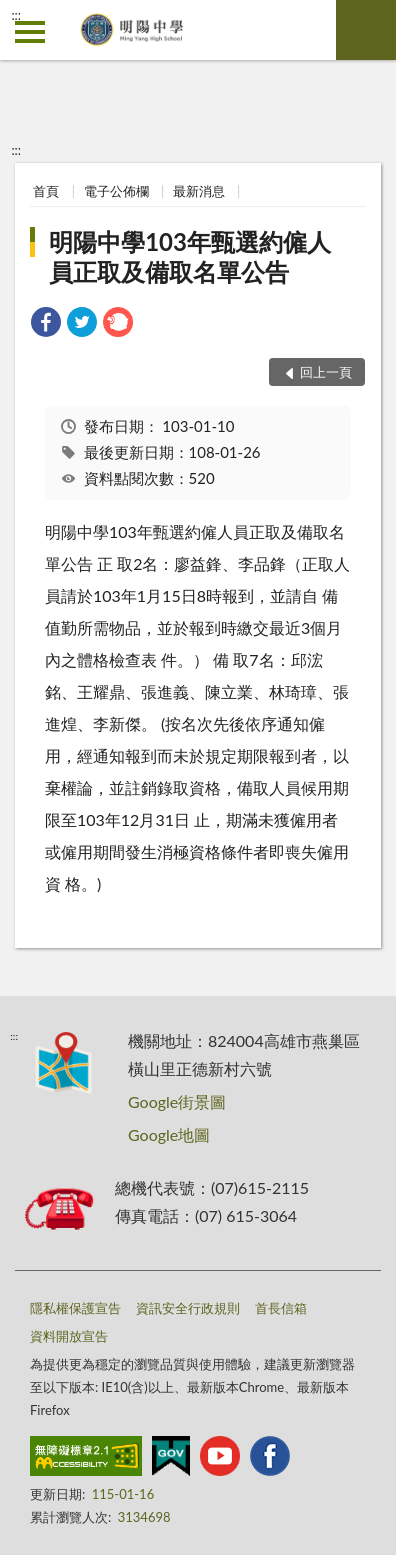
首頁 (46, 191)
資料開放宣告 (69, 1336)
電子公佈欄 (116, 191)
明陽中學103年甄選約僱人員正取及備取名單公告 (190, 256)
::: (16, 15)
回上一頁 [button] (326, 372)
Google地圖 (169, 1134)
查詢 (366, 30)
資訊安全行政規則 (188, 1308)
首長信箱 (281, 1308)
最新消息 (199, 191)
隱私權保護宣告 (75, 1308)
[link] (46, 324)
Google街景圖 (177, 1101)
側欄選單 (30, 32)
